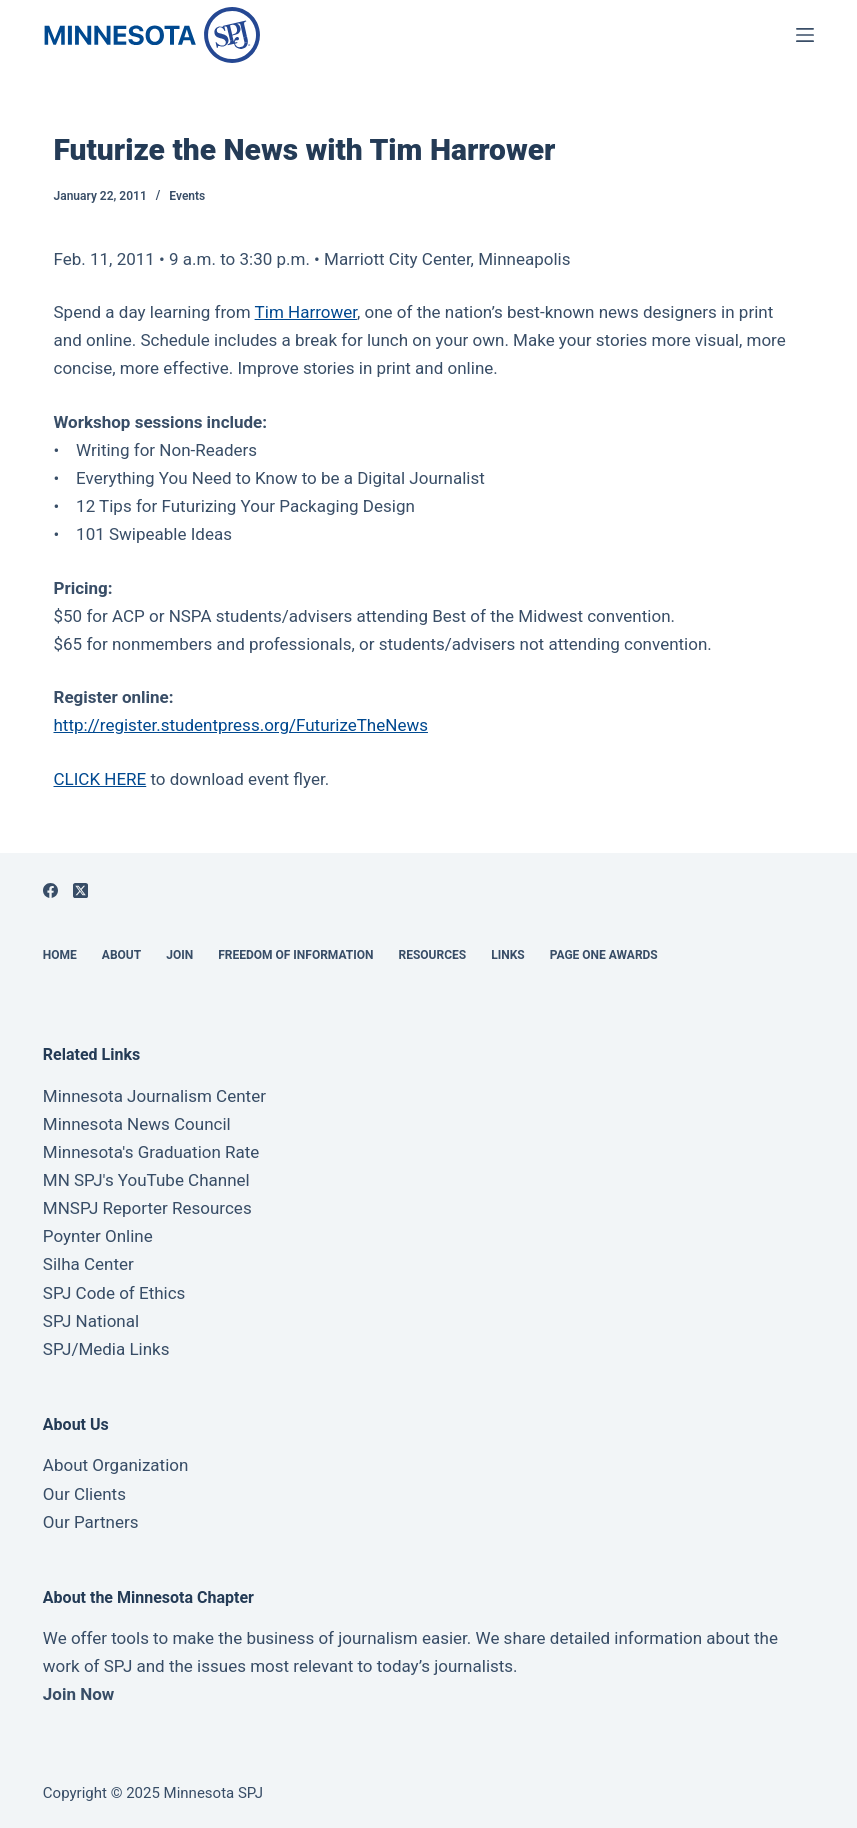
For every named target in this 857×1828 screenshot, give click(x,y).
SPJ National (91, 1321)
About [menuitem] (121, 955)
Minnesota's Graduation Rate (151, 1152)
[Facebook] (50, 890)
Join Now (78, 1694)
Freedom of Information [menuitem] (295, 955)
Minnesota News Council (137, 1124)
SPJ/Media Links (106, 1349)
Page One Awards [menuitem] (604, 955)
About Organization (116, 1465)
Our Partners (91, 1522)
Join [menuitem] (179, 955)
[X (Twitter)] (80, 890)
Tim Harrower (306, 312)
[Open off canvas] (805, 35)
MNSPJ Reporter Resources (147, 1208)
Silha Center (88, 1264)
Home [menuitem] (60, 955)
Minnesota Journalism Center (154, 1096)
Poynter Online (98, 1236)
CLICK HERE (100, 779)
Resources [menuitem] (433, 955)
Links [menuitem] (508, 955)
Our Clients (84, 1494)
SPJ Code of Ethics (114, 1293)
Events (187, 196)
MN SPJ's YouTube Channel (146, 1180)
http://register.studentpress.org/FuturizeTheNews (241, 725)
